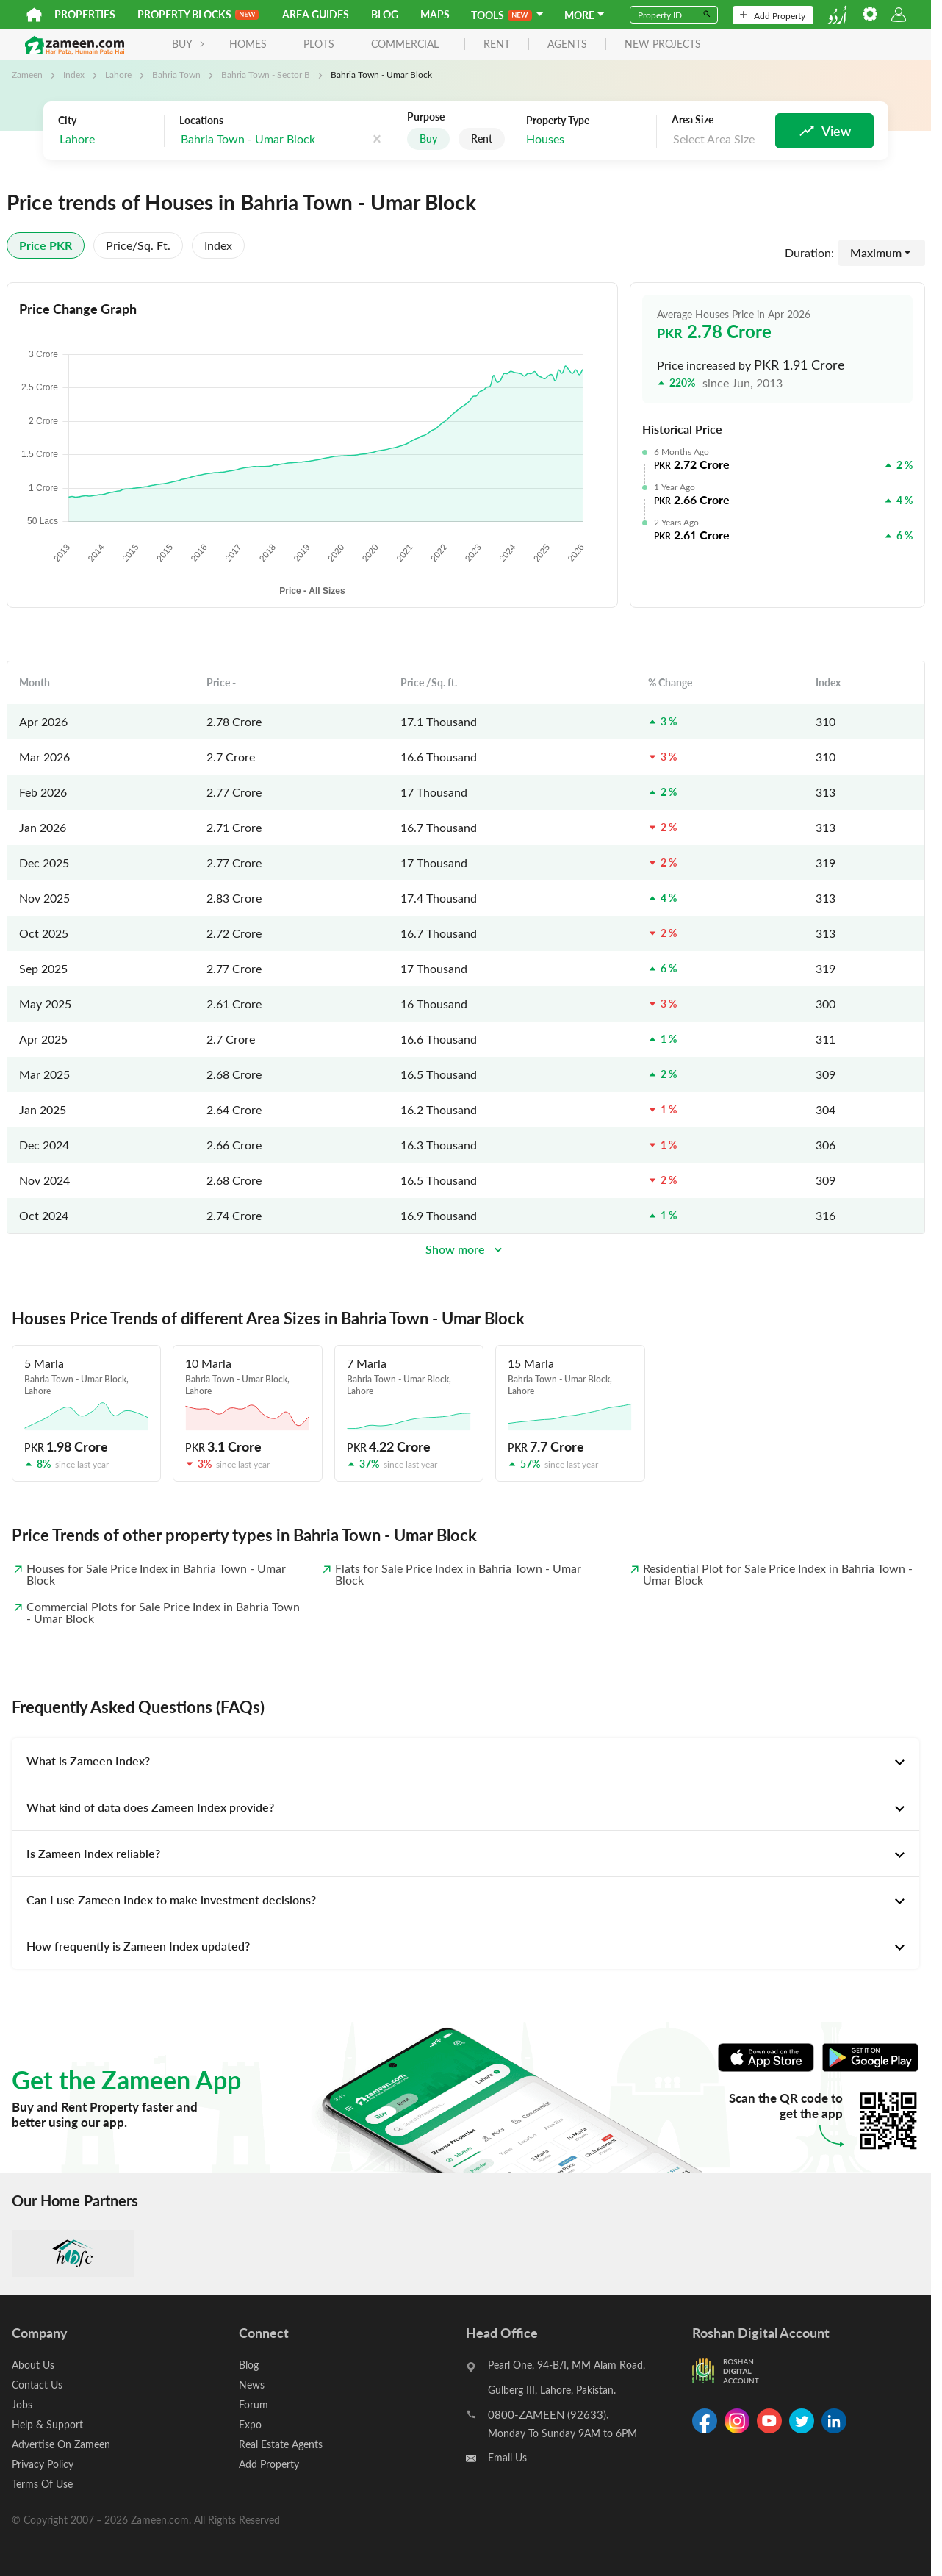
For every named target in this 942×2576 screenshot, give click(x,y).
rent (496, 44)
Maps (435, 14)
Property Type (557, 120)
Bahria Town (176, 74)
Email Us (507, 2457)
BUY (188, 44)
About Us (33, 2365)
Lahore (118, 74)
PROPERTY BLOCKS (198, 14)
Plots (318, 44)
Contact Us (37, 2385)
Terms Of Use (42, 2484)
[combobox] (107, 139)
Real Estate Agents (281, 2444)
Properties (84, 14)
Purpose (426, 117)
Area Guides (315, 14)
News (252, 2385)
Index (74, 74)
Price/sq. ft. (138, 245)
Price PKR (45, 245)
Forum (253, 2404)
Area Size (692, 120)
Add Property (772, 15)
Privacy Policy (42, 2464)
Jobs (22, 2404)
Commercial (405, 44)
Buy (428, 139)
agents (567, 44)
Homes (248, 44)
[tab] (465, 1761)
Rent (481, 139)
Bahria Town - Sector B (265, 74)
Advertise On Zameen (61, 2444)
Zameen (27, 74)
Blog (384, 14)
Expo (250, 2424)
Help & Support (47, 2424)
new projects (663, 44)
